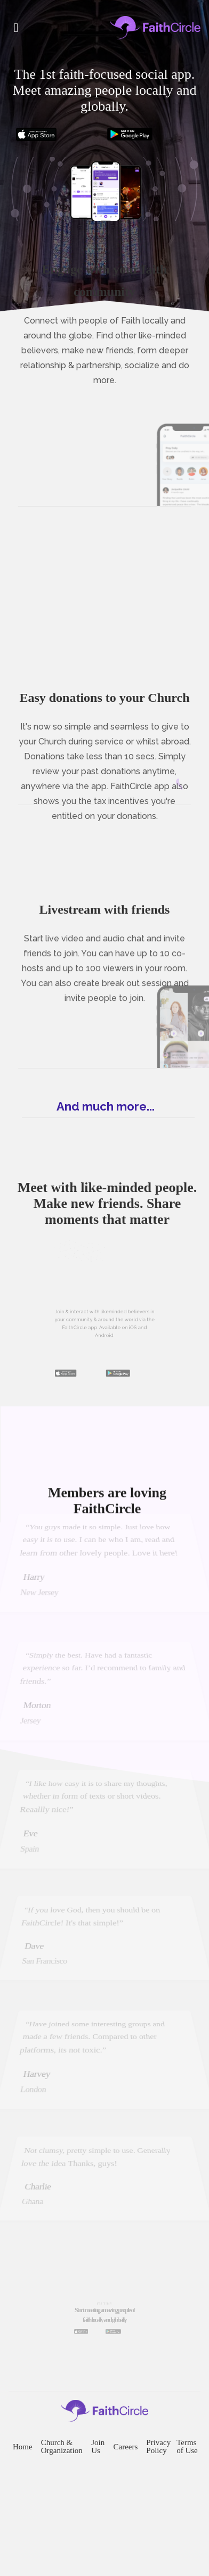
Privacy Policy (167, 2517)
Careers (131, 2517)
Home (18, 2517)
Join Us (100, 2517)
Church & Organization (62, 2517)
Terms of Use (195, 2517)
